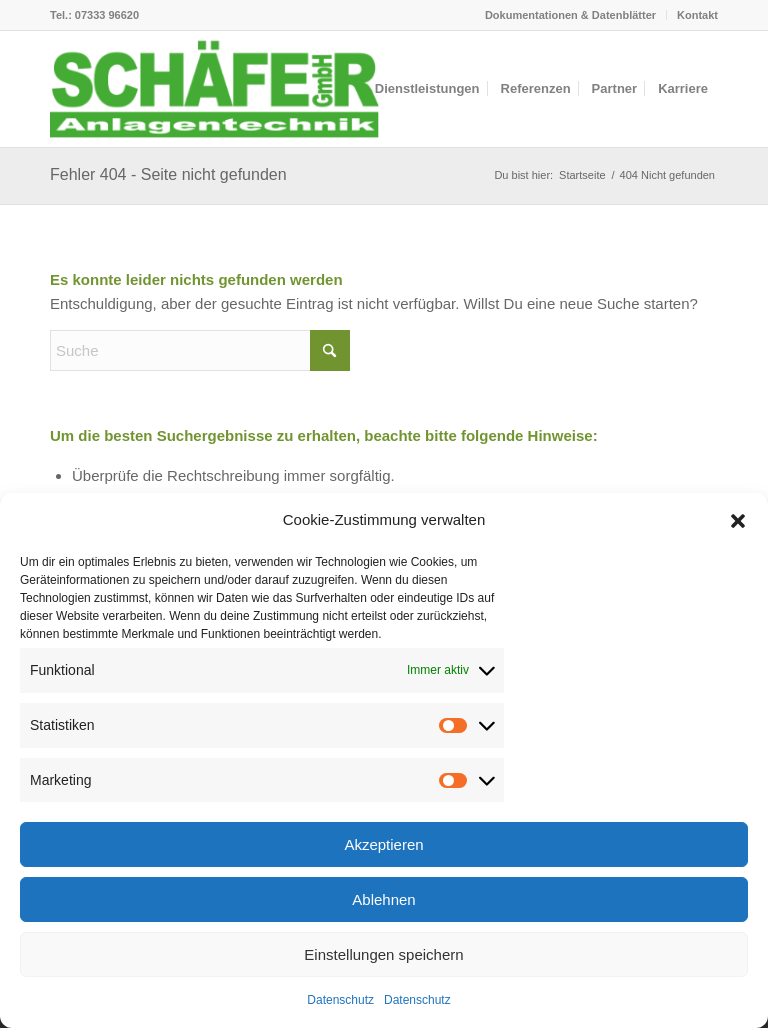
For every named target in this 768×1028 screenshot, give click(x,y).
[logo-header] (214, 89)
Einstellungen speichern (383, 954)
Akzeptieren (383, 844)
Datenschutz (340, 1000)
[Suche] (200, 350)
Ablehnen (383, 899)
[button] (738, 521)
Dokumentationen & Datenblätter (570, 15)
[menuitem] (571, 15)
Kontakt (697, 15)
